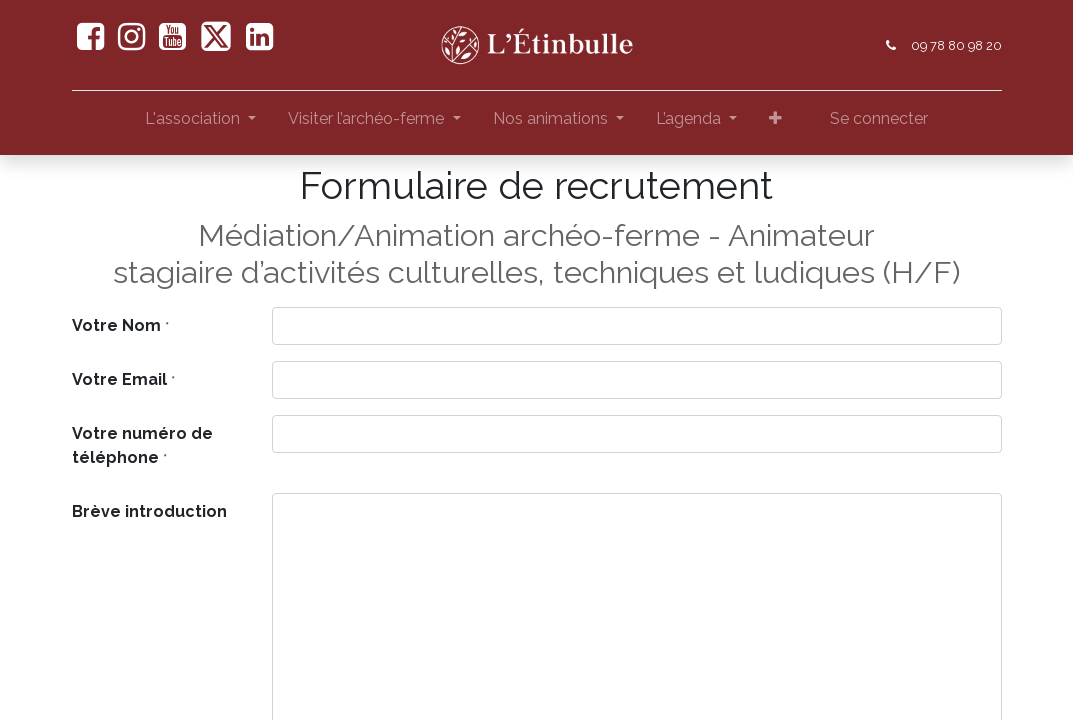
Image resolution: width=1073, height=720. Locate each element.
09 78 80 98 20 (956, 45)
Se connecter (879, 118)
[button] (775, 123)
